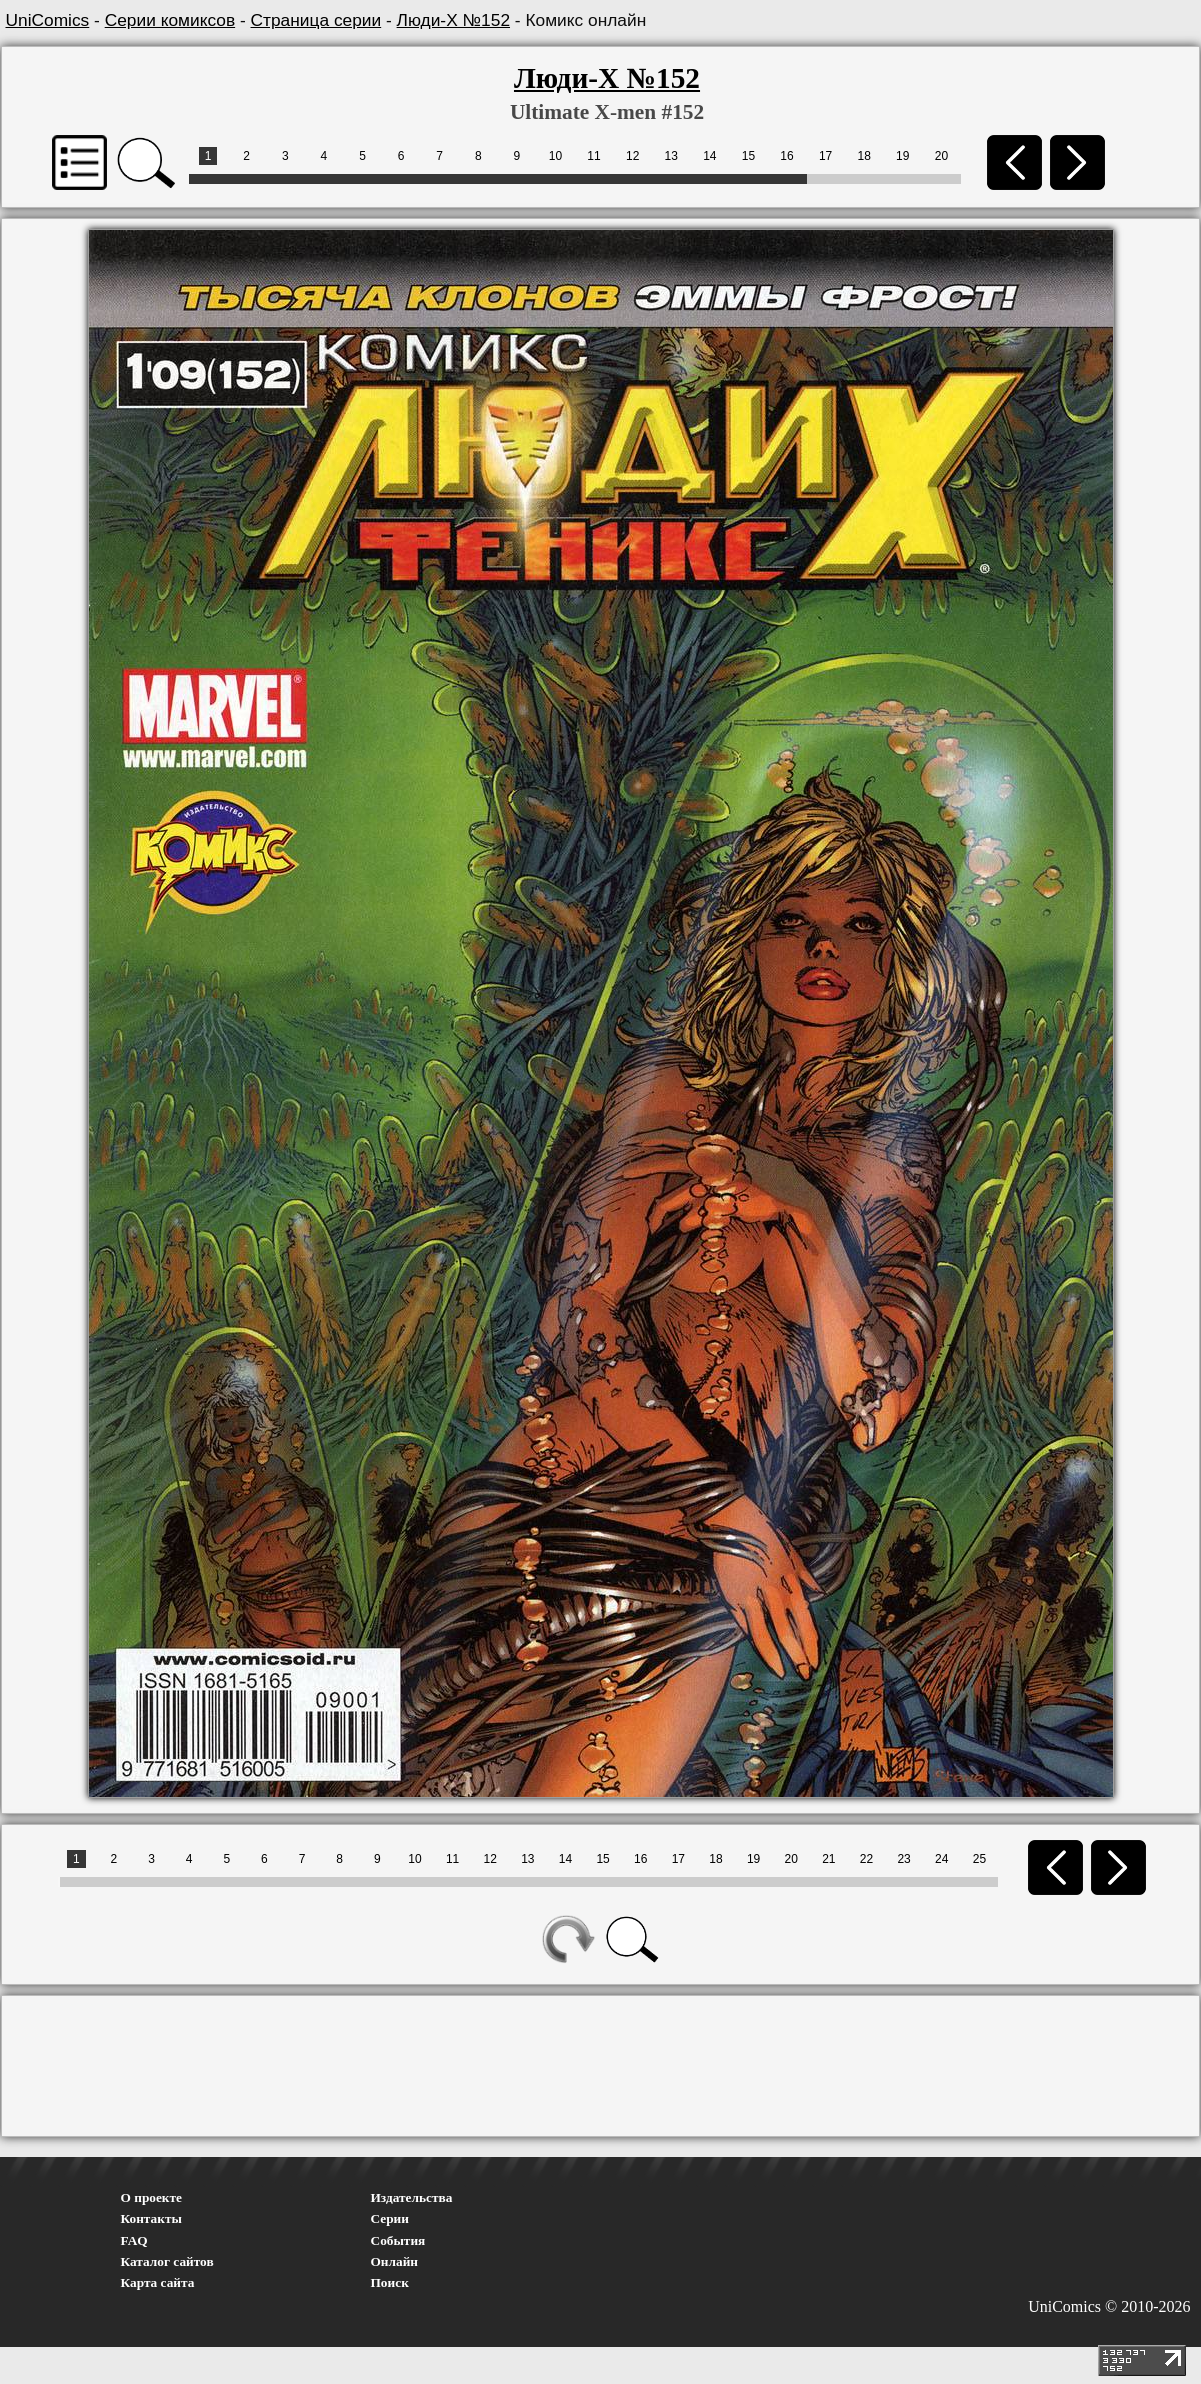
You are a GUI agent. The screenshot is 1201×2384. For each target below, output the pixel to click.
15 (748, 156)
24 (941, 1859)
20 (941, 156)
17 (825, 156)
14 (709, 156)
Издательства (412, 2197)
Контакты (151, 2218)
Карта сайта (158, 2282)
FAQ (134, 2240)
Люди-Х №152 (453, 20)
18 (864, 156)
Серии (390, 2218)
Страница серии (316, 20)
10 (555, 156)
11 (593, 156)
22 (866, 1859)
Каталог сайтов (167, 2261)
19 (902, 156)
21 (828, 1859)
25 (979, 1859)
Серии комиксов (170, 20)
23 (903, 1859)
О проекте (152, 2197)
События (398, 2240)
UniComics (48, 20)
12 (632, 156)
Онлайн (395, 2261)
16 (786, 156)
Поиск (390, 2282)
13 (671, 156)
